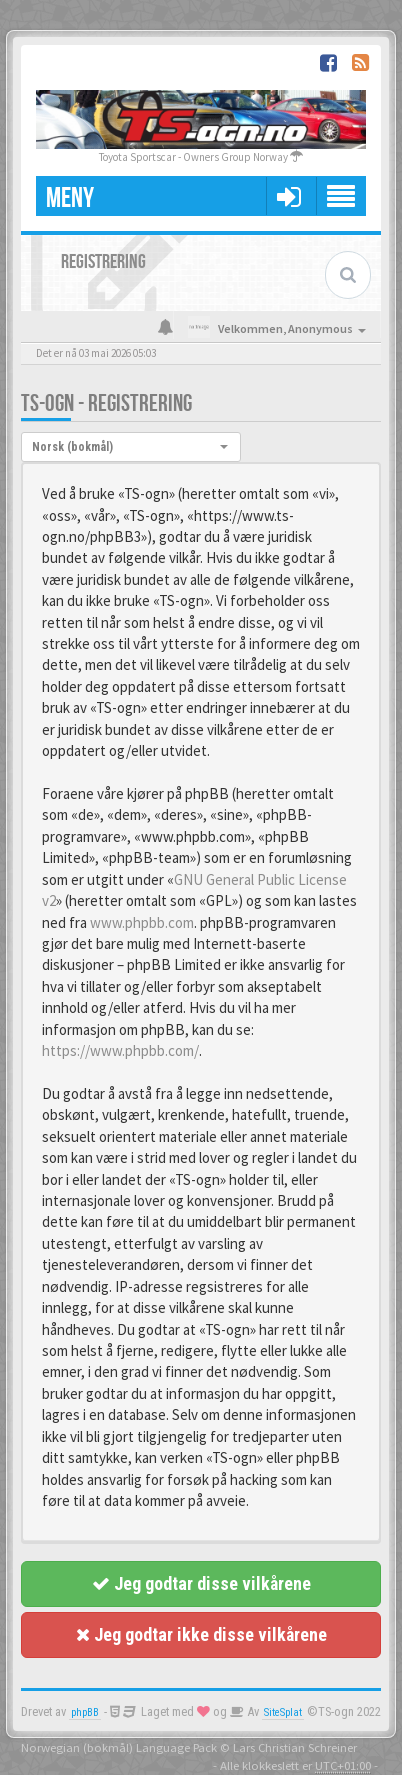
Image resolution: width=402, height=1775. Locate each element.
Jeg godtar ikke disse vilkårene (201, 1634)
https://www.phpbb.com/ (120, 1050)
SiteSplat (283, 1712)
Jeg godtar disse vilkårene (201, 1583)
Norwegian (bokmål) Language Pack (119, 1747)
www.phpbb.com (142, 922)
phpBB (85, 1712)
